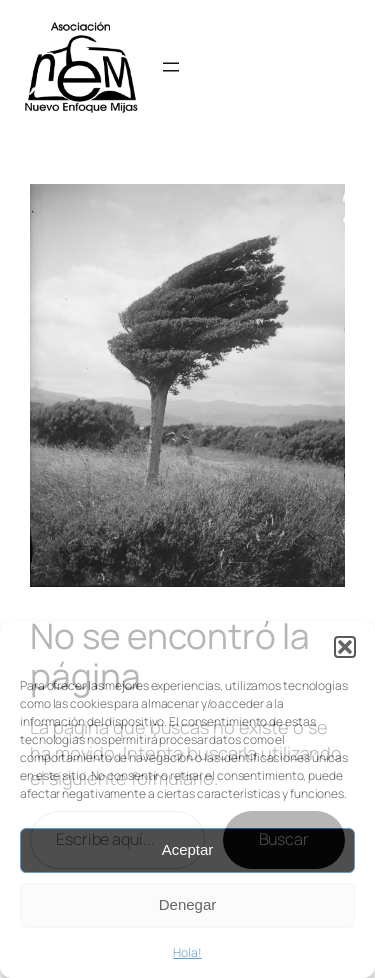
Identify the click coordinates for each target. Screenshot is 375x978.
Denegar (188, 904)
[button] (345, 647)
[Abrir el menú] (171, 67)
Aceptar (188, 849)
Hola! (187, 952)
